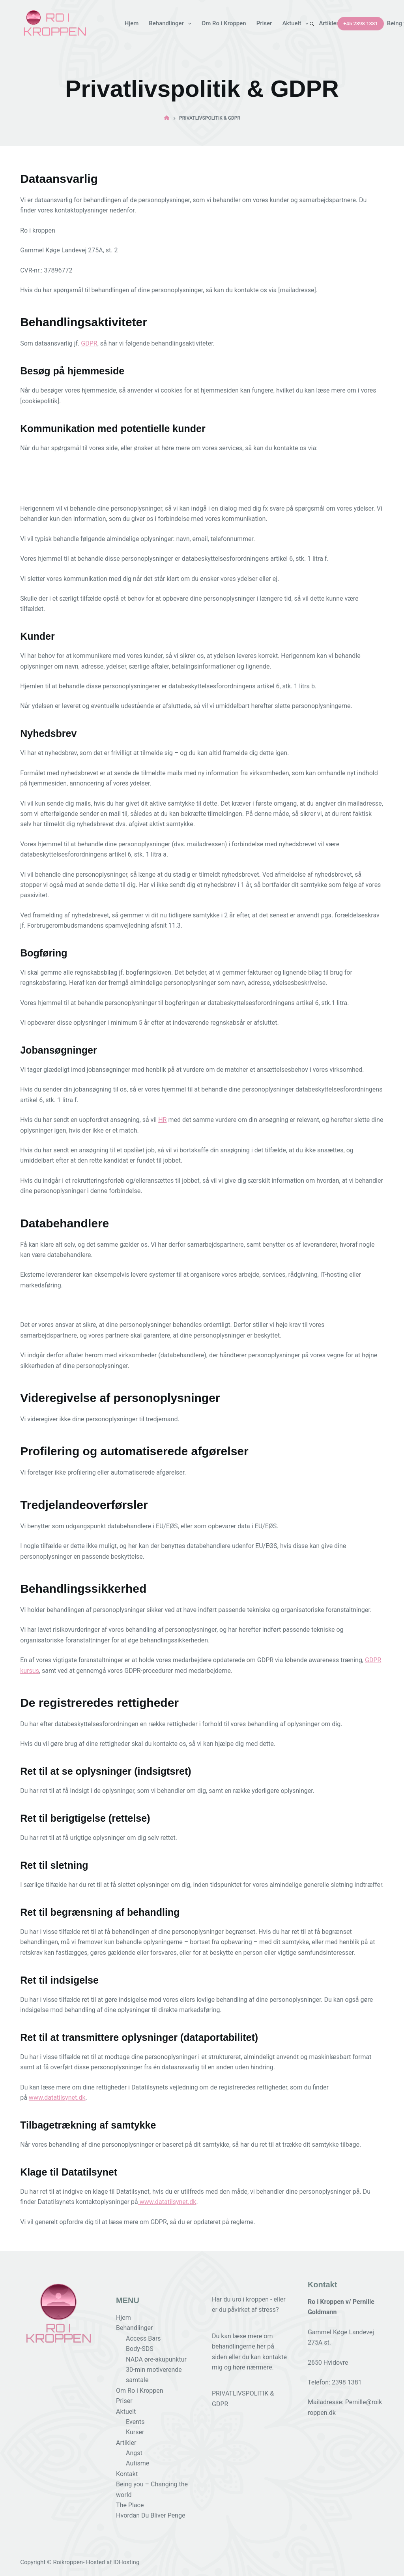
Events (135, 2422)
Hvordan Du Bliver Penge (150, 2515)
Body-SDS (139, 2348)
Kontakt (127, 2474)
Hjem (132, 23)
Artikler (334, 23)
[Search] (312, 24)
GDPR (89, 343)
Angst (134, 2453)
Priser (264, 23)
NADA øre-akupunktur (156, 2359)
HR (162, 1120)
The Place (130, 2505)
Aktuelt (297, 23)
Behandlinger (172, 23)
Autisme (137, 2463)
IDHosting (126, 2562)
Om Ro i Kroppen (224, 23)
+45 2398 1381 (360, 23)
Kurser (135, 2432)
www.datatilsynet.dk (57, 2097)
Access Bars (143, 2338)
